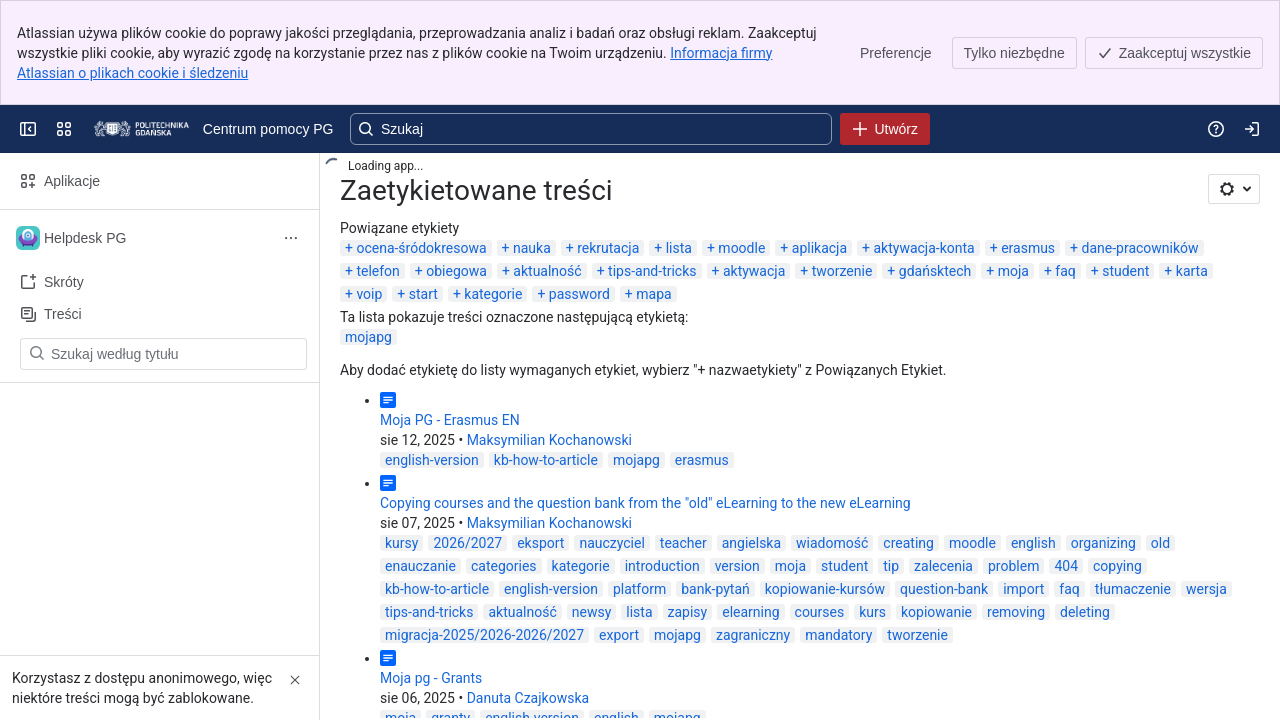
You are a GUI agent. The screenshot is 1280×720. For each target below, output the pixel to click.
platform (639, 589)
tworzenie (842, 271)
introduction (662, 566)
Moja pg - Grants (431, 678)
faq (1065, 271)
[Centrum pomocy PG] (141, 129)
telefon (377, 271)
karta (1192, 271)
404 (1066, 566)
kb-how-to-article (546, 460)
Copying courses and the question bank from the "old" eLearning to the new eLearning (645, 503)
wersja (1206, 589)
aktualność (547, 271)
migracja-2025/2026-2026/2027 (484, 635)
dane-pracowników (1140, 248)
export (619, 635)
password (579, 294)
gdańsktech (935, 271)
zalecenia (943, 566)
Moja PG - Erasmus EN (450, 420)
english (1033, 543)
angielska (751, 543)
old (1160, 543)
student (1125, 271)
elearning (750, 612)
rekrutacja (608, 248)
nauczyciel (611, 543)
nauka (532, 248)
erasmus (1028, 248)
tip (891, 566)
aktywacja (754, 271)
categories (504, 566)
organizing (1103, 543)
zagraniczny (753, 635)
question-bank (944, 589)
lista (679, 248)
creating (908, 543)
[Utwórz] (885, 129)
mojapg (368, 337)
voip (369, 294)
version (737, 566)
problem (1013, 566)
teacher (683, 543)
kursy (401, 543)
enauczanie (420, 566)
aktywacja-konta (923, 248)
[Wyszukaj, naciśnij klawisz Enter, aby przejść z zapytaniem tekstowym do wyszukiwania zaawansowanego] (591, 129)
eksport (540, 543)
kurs (872, 612)
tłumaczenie (1133, 589)
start (423, 294)
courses (820, 612)
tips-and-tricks (652, 271)
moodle (741, 248)
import (1023, 589)
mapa (653, 294)
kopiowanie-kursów (825, 589)
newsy (592, 612)
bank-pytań (715, 589)
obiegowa (456, 271)
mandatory (838, 635)
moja (1013, 271)
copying (1117, 566)
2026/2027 (467, 543)
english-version (432, 460)
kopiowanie (936, 612)
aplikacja (819, 248)
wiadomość (832, 543)
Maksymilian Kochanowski (549, 440)
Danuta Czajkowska (528, 698)
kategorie (493, 294)
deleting (1085, 612)
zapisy (688, 612)
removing (1016, 612)
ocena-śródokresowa (421, 248)
